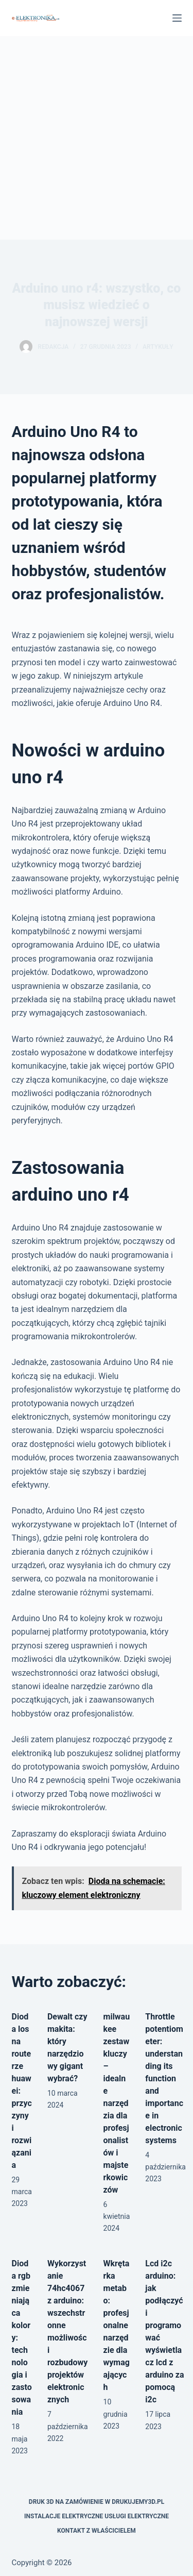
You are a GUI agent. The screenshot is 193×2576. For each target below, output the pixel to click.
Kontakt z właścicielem (96, 2530)
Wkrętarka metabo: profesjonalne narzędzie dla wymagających (116, 2325)
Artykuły (158, 346)
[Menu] (177, 18)
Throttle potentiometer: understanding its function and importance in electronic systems (164, 2078)
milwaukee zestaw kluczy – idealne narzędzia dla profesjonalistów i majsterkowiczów (116, 2103)
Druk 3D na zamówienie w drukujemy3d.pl (96, 2501)
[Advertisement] (96, 137)
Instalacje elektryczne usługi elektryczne (96, 2516)
